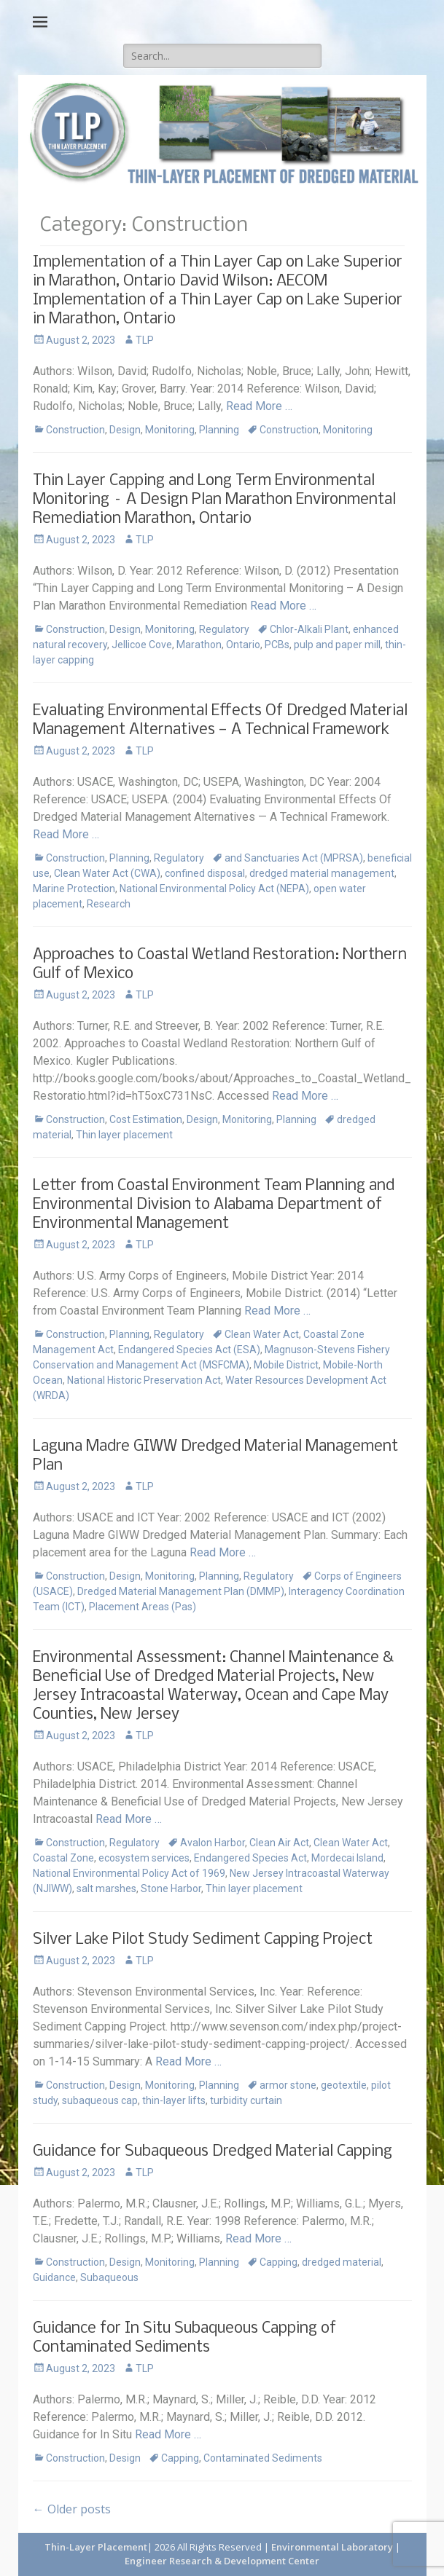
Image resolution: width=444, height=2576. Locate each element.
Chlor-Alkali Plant (309, 629)
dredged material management (321, 873)
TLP (145, 340)
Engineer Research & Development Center (222, 2560)
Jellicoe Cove (142, 644)
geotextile (344, 2085)
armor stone (288, 2085)
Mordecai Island (347, 1858)
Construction (75, 430)
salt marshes (106, 1888)
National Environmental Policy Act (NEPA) (214, 888)
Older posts (72, 2509)
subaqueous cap (100, 2100)
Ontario (243, 644)
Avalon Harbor (212, 1842)
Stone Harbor (171, 1888)
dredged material (341, 2262)
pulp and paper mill (337, 644)
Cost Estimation (145, 1119)
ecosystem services (144, 1858)
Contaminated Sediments (262, 2458)
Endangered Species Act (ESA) (189, 1349)
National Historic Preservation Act (144, 1380)
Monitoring (170, 430)
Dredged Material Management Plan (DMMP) (180, 1591)
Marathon (199, 644)
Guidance (54, 2277)
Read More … (259, 406)
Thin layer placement (124, 1135)
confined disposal (205, 873)
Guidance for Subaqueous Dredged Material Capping (212, 2151)
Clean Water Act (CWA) (107, 873)
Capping (278, 2262)
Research (109, 904)
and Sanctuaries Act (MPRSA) (294, 858)
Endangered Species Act (250, 1858)
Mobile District (286, 1365)
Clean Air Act (279, 1842)
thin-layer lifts (174, 2100)
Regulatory (224, 629)
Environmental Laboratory (333, 2546)
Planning (219, 430)
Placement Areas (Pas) (142, 1606)
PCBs (277, 644)
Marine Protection (74, 888)
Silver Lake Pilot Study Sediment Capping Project (203, 1939)
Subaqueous (109, 2277)
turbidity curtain (246, 2100)
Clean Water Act (262, 1334)
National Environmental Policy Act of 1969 (129, 1873)
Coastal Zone (63, 1858)
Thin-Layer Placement (95, 2546)
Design (125, 430)
